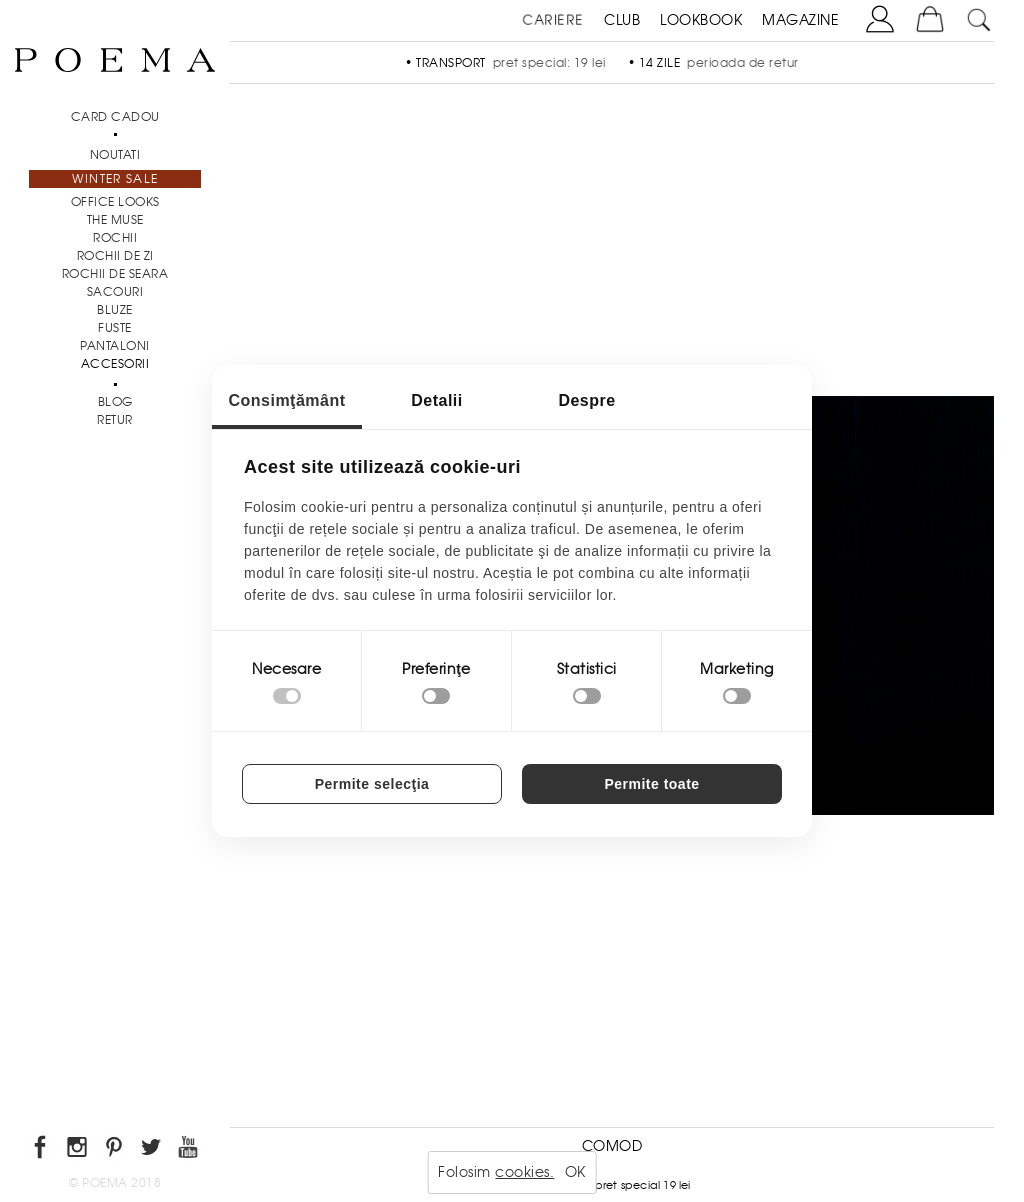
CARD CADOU (115, 117)
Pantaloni (115, 346)
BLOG (115, 402)
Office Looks (115, 202)
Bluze (115, 310)
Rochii (115, 238)
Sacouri (115, 292)
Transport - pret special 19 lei (611, 1185)
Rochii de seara (115, 274)
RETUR (115, 420)
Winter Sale (115, 179)
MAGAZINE (800, 20)
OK (575, 1172)
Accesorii (115, 364)
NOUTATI (115, 155)
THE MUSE (115, 220)
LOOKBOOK (701, 20)
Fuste (115, 328)
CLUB (622, 20)
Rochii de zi (115, 256)
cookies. (524, 1172)
